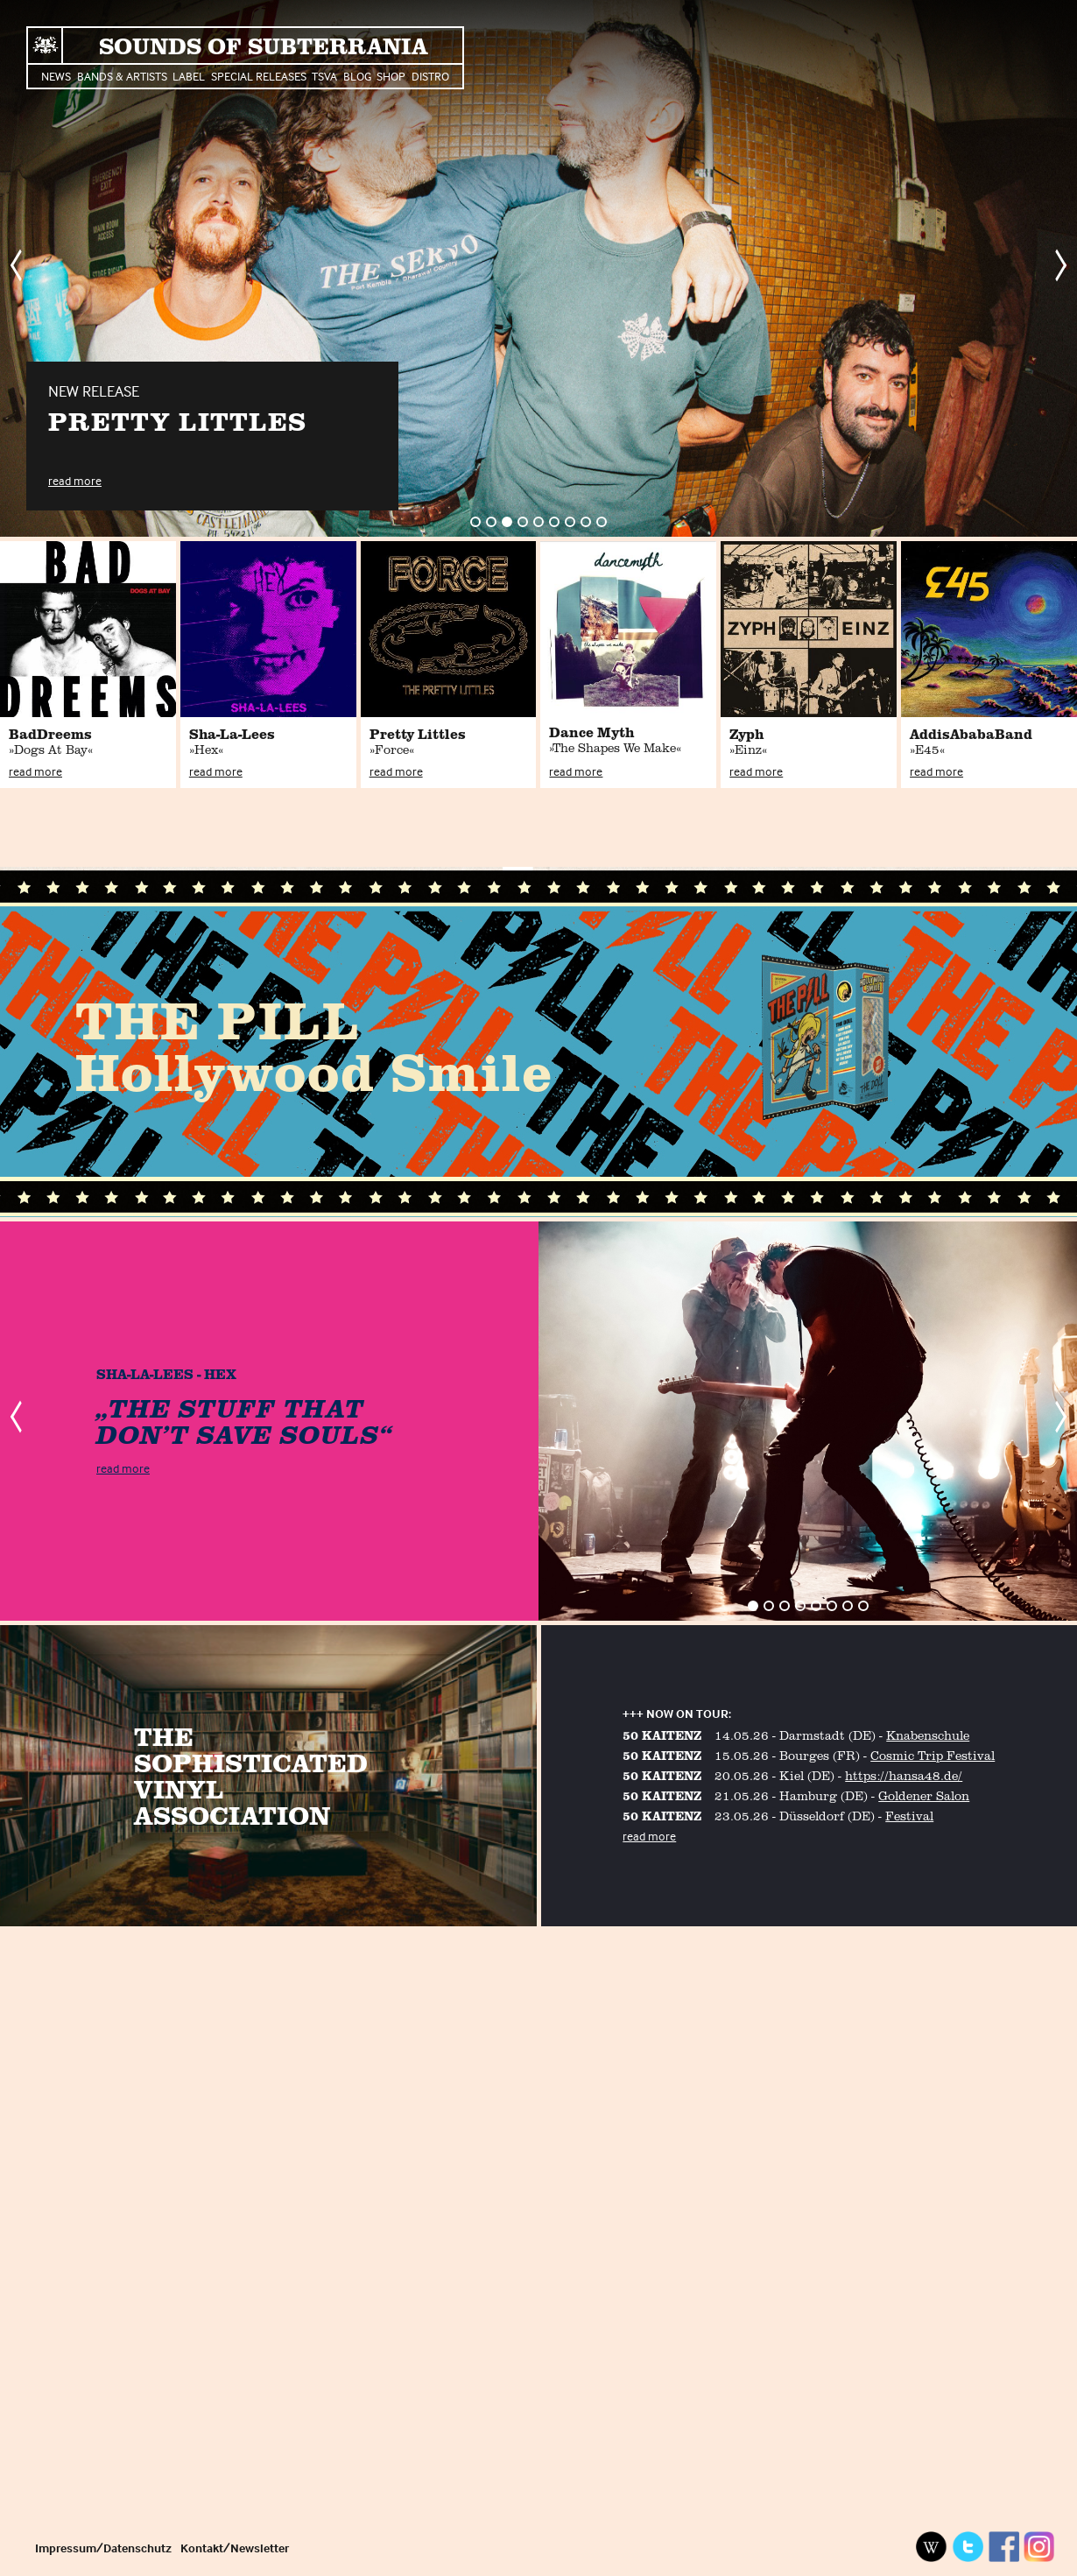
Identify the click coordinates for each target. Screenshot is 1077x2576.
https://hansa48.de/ (903, 1775)
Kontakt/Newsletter (234, 2547)
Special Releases (258, 75)
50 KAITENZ (662, 1735)
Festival (909, 1815)
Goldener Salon (923, 1795)
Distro (430, 75)
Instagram (1039, 2546)
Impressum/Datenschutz (103, 2547)
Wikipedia (931, 2546)
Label (188, 75)
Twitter (967, 2546)
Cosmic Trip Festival (932, 1755)
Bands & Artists (122, 75)
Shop (391, 75)
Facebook (1003, 2546)
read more (75, 480)
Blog (357, 75)
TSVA (324, 75)
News (56, 75)
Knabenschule (927, 1735)
